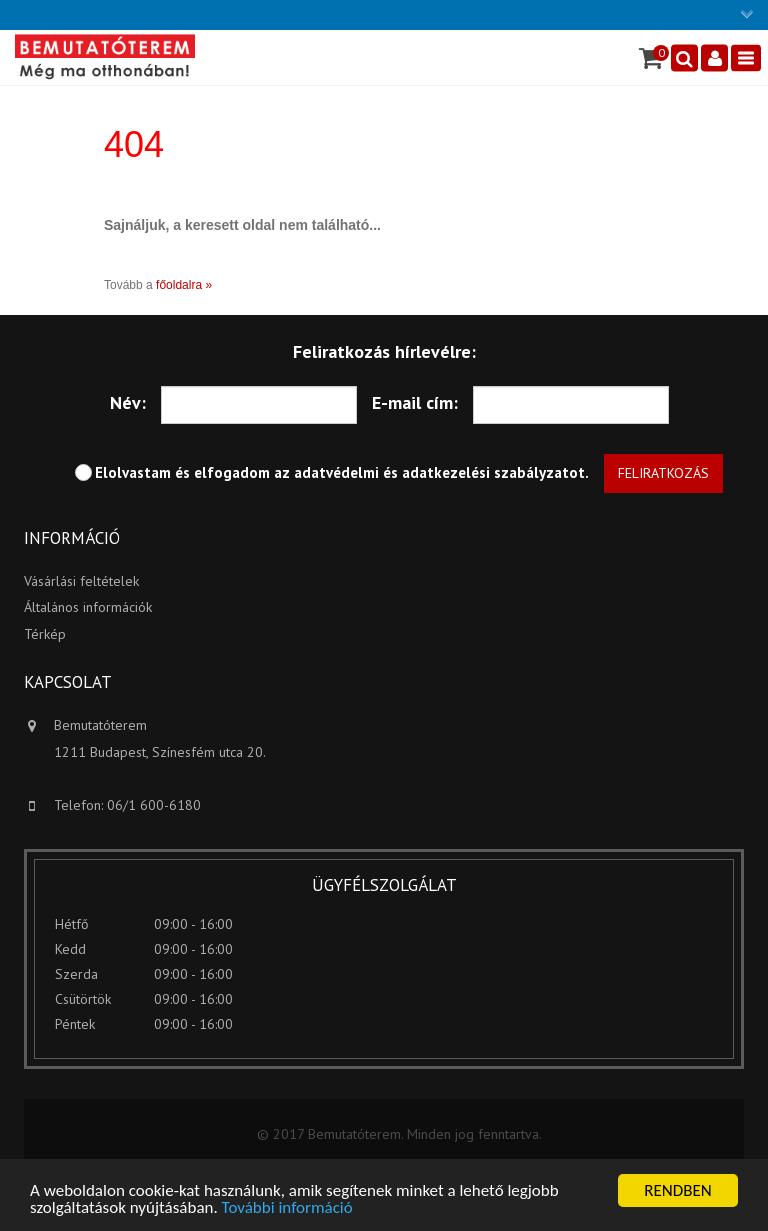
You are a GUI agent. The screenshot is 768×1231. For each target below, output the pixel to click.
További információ (287, 1208)
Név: (128, 402)
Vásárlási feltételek (81, 581)
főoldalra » (184, 285)
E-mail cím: (415, 402)
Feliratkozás (663, 473)
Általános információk (88, 607)
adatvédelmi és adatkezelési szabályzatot (439, 472)
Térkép (45, 634)
